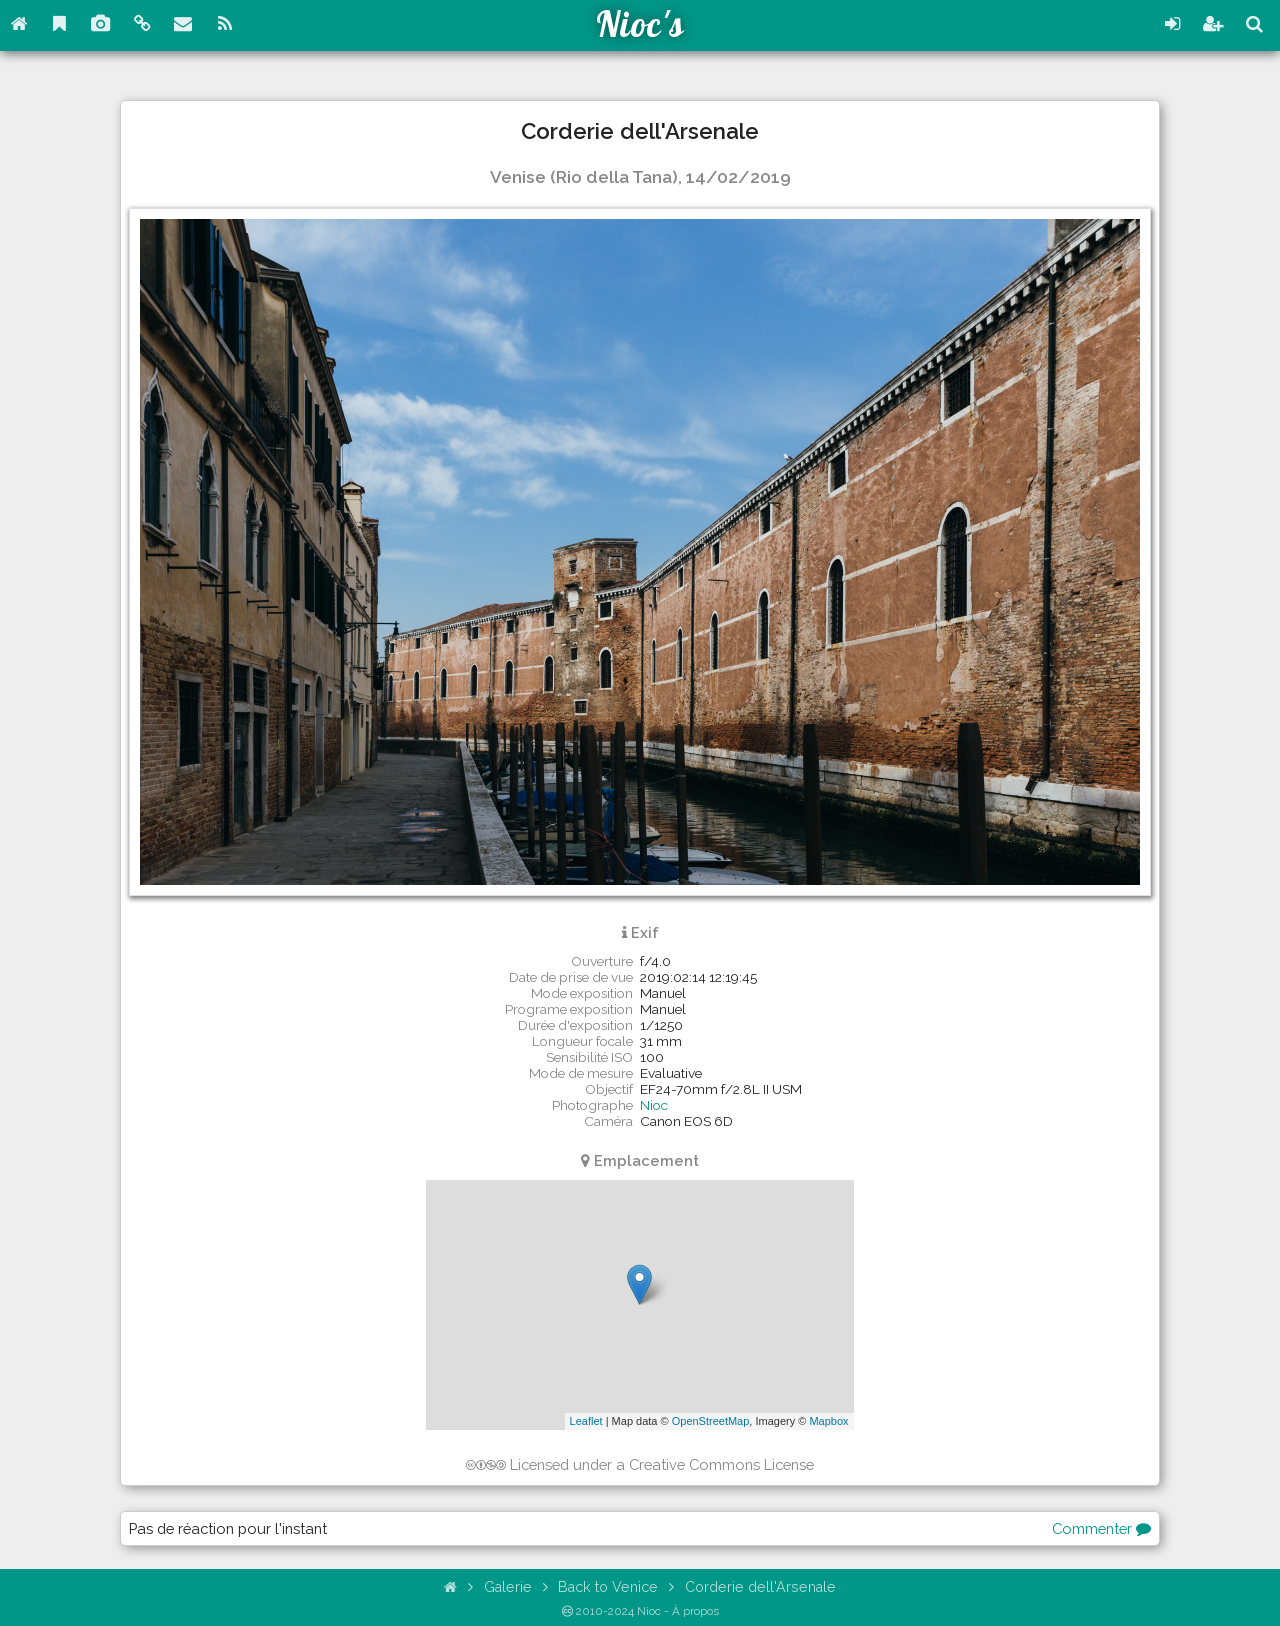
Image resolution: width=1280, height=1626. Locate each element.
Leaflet (586, 1421)
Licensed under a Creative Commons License (640, 1464)
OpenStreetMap (711, 1421)
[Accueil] (451, 1586)
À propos (695, 1611)
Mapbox (828, 1421)
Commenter (1101, 1528)
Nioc (654, 1105)
